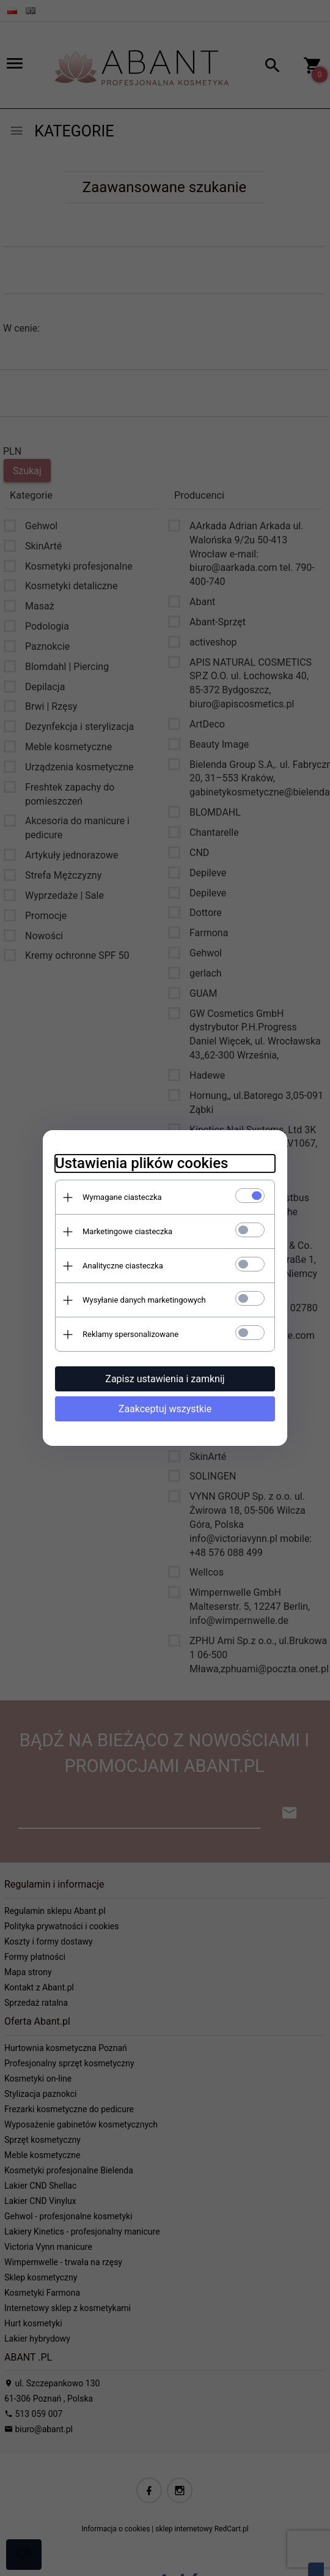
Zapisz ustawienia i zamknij (164, 1379)
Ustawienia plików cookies (141, 1163)
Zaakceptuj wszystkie (165, 1409)
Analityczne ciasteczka (122, 1265)
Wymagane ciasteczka (122, 1197)
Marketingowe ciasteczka (127, 1231)
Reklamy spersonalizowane (130, 1334)
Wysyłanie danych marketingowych (144, 1300)
